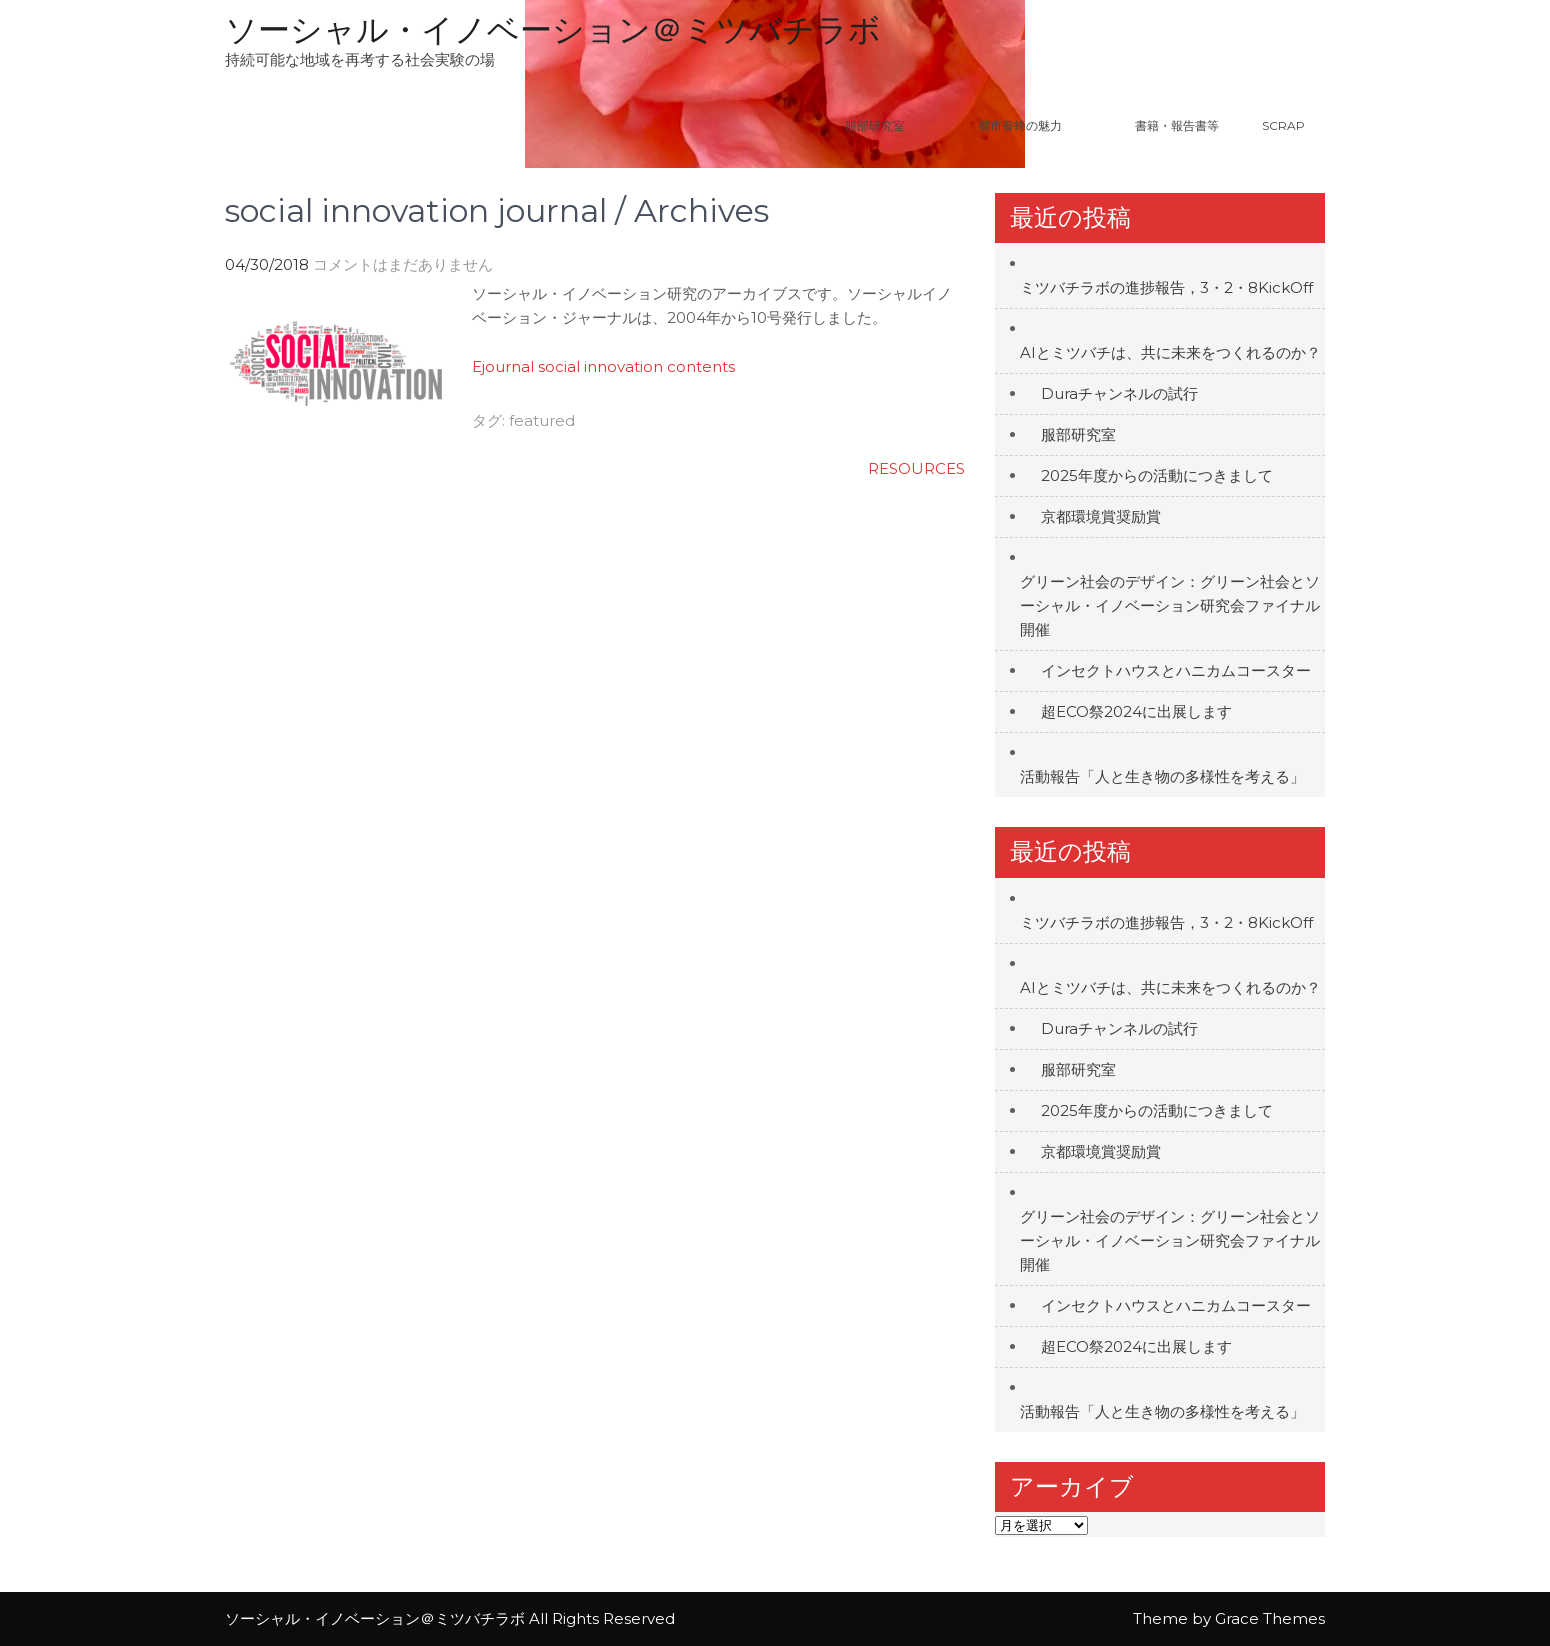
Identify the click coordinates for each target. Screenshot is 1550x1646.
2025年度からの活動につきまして (1157, 475)
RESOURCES (916, 468)
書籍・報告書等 (1177, 125)
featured (542, 420)
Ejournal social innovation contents (603, 366)
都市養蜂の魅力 (1045, 125)
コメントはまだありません (403, 264)
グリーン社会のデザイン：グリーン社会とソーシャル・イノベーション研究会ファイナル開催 (1170, 605)
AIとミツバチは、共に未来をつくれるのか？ (1170, 352)
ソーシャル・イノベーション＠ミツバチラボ (553, 29)
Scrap (1283, 125)
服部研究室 (875, 125)
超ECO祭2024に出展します (1136, 711)
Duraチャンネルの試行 (1119, 393)
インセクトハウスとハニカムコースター (1176, 670)
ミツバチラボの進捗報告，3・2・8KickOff (1166, 287)
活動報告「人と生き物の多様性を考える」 (1162, 776)
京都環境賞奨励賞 (1101, 516)
